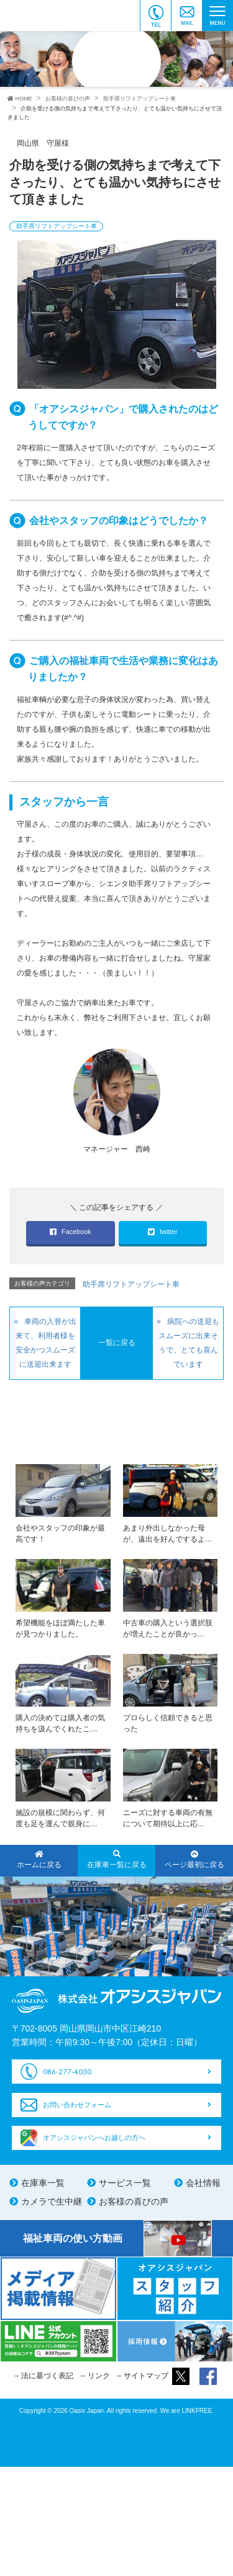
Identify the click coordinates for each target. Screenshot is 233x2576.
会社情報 (203, 2183)
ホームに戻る (39, 1859)
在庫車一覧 (43, 2183)
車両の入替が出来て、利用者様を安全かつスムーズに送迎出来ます (46, 1343)
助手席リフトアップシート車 (56, 226)
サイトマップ (146, 2375)
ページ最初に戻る (194, 1859)
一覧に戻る (116, 1342)
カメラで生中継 (51, 2201)
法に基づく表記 (47, 2375)
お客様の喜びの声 (133, 2201)
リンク (99, 2375)
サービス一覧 (125, 2183)
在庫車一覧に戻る (116, 1859)
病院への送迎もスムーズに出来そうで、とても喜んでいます (188, 1343)
